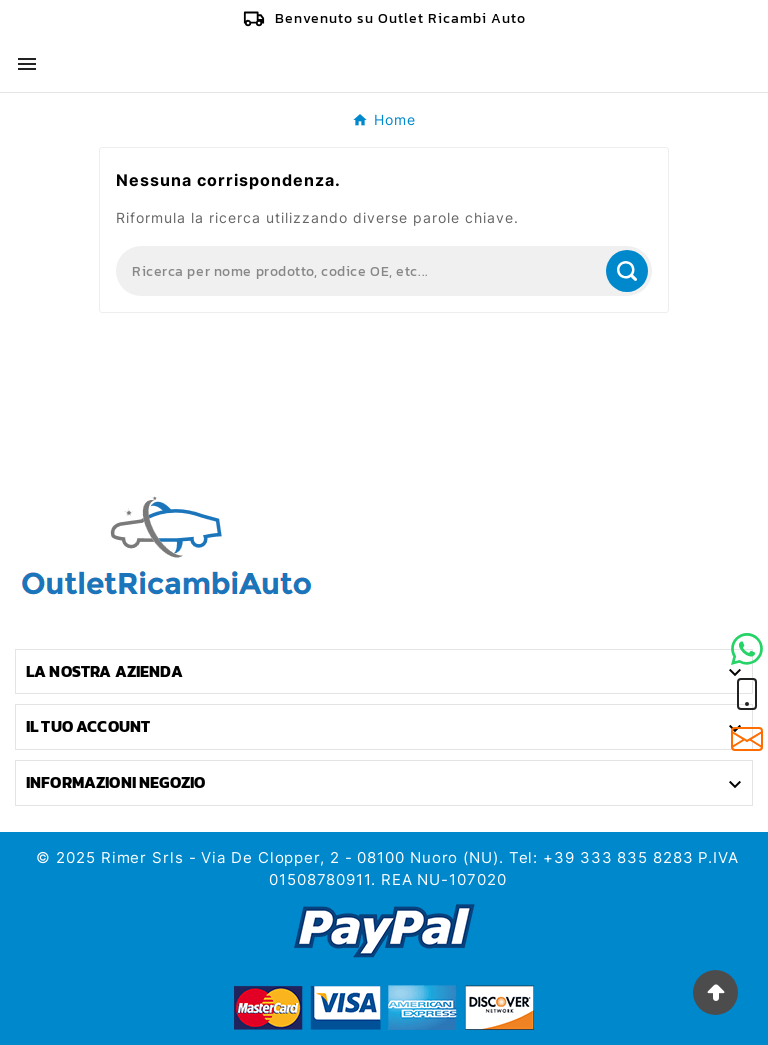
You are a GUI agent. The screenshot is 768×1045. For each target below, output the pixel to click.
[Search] (359, 271)
